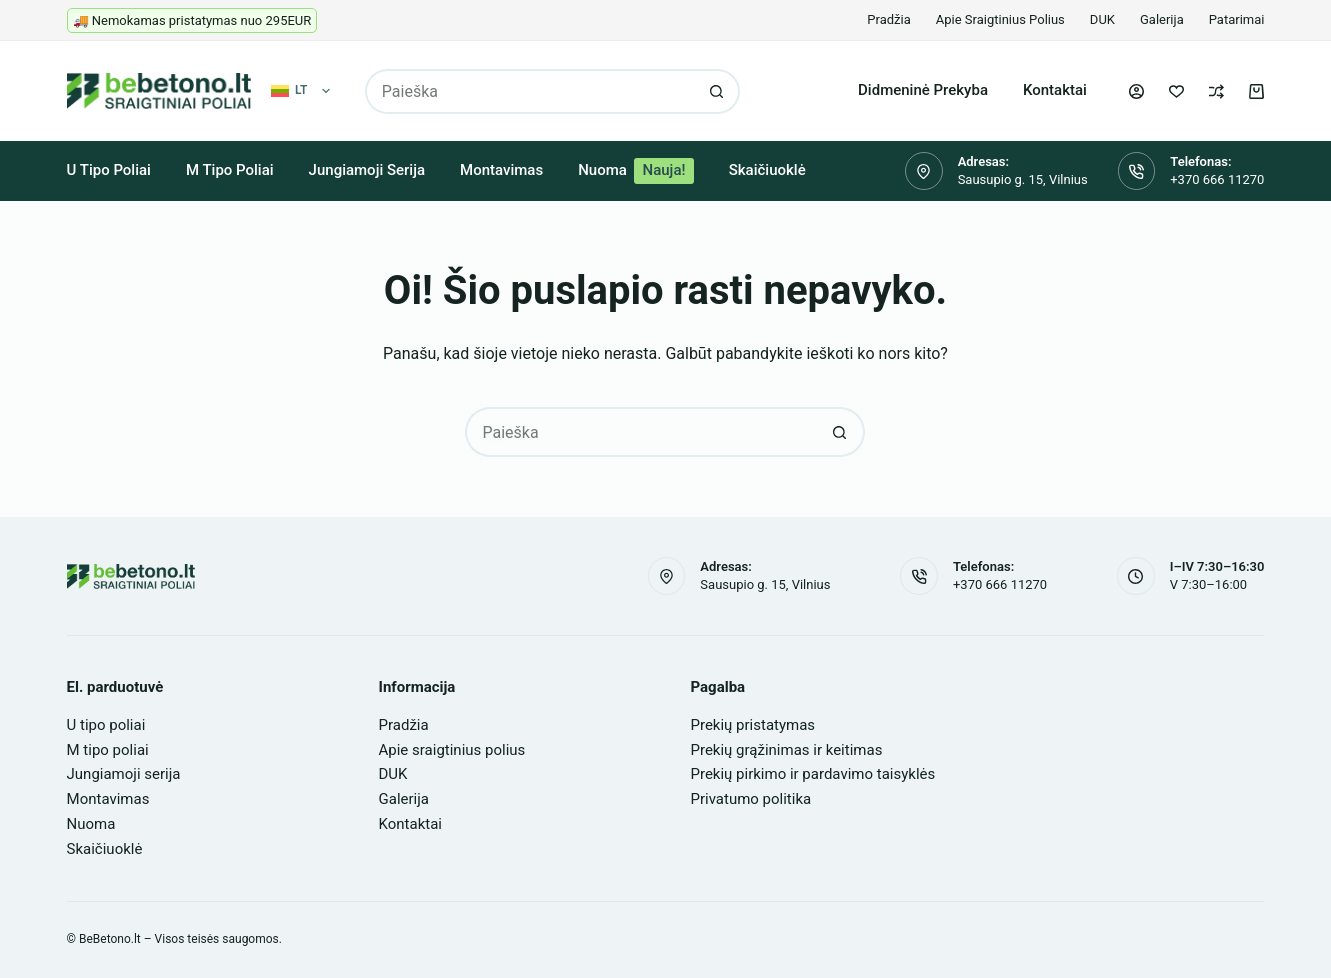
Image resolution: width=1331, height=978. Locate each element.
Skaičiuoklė (767, 170)
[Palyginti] (1216, 91)
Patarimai (1237, 19)
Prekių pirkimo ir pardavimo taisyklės (812, 774)
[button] (300, 91)
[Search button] (717, 91)
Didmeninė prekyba (923, 90)
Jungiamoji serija (367, 170)
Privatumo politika (750, 799)
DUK (1102, 19)
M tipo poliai (230, 170)
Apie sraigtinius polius (1000, 19)
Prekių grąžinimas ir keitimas (786, 750)
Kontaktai (1055, 90)
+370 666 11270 (1217, 179)
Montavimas (501, 170)
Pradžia (888, 19)
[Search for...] (530, 91)
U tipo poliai (109, 170)
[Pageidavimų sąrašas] (1176, 91)
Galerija (1162, 19)
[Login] (1136, 91)
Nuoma (636, 171)
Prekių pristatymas (752, 725)
